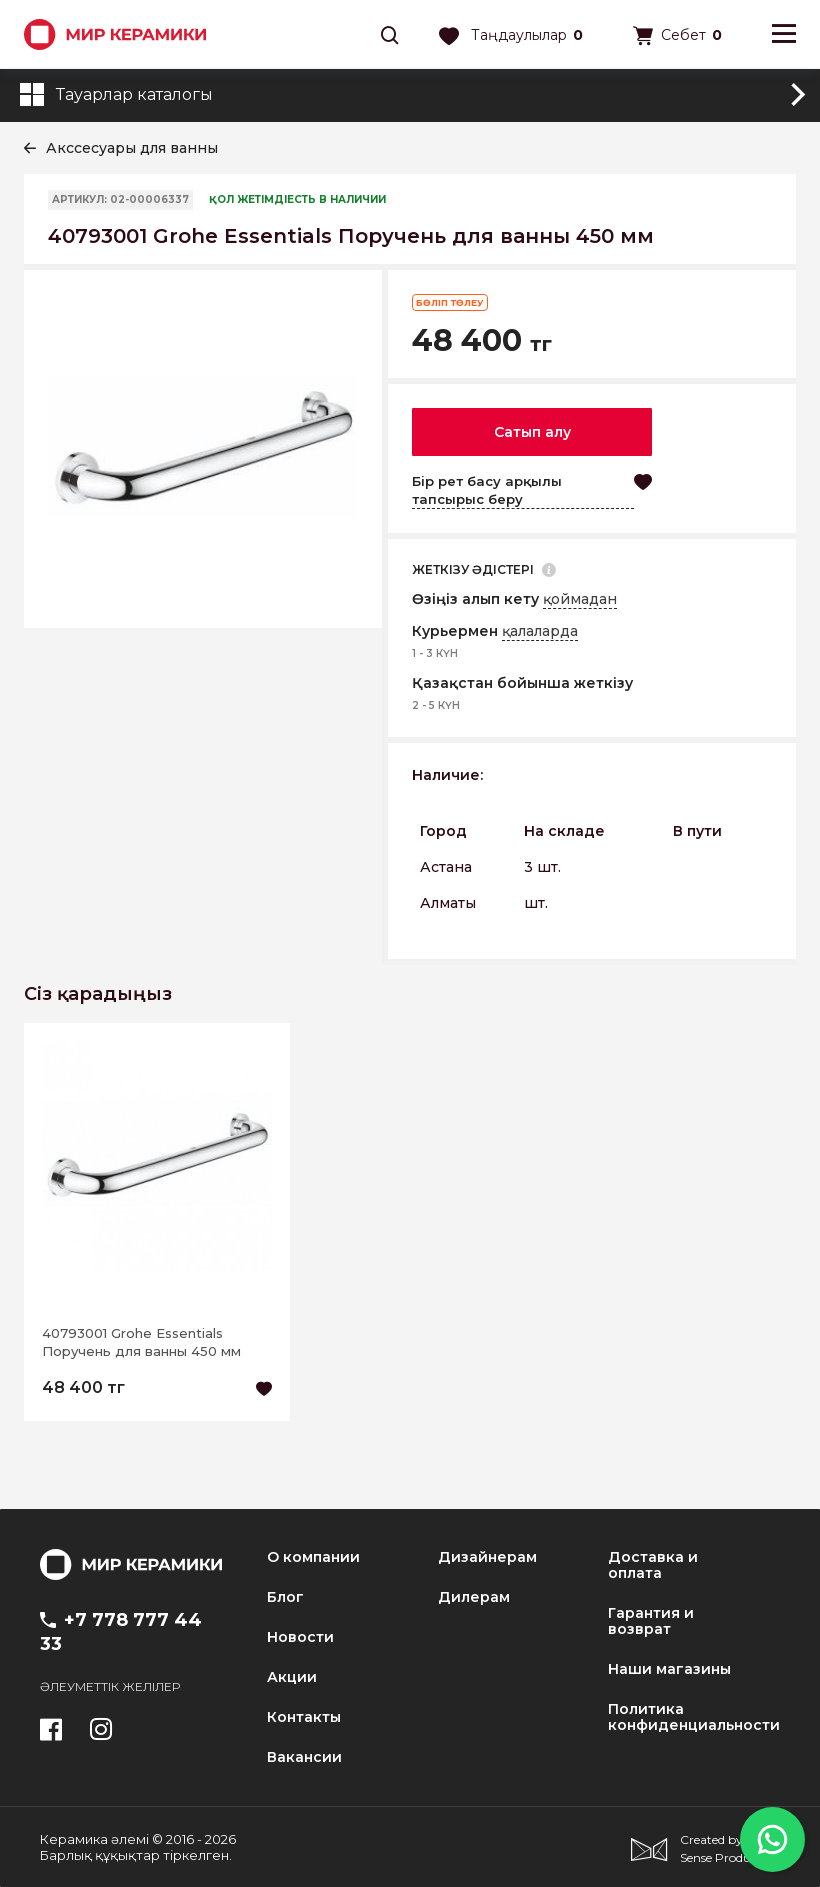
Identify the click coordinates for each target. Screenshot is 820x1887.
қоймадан (580, 599)
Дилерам (474, 1597)
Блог (285, 1597)
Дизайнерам (487, 1557)
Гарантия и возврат (651, 1621)
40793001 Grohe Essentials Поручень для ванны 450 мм (141, 1342)
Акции (292, 1677)
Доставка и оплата (653, 1565)
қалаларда (540, 631)
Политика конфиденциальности (694, 1717)
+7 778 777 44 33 (121, 1631)
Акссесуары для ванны (132, 148)
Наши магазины (669, 1669)
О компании (313, 1557)
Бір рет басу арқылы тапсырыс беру (487, 490)
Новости (300, 1637)
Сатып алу (532, 432)
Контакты (304, 1717)
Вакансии (304, 1757)
